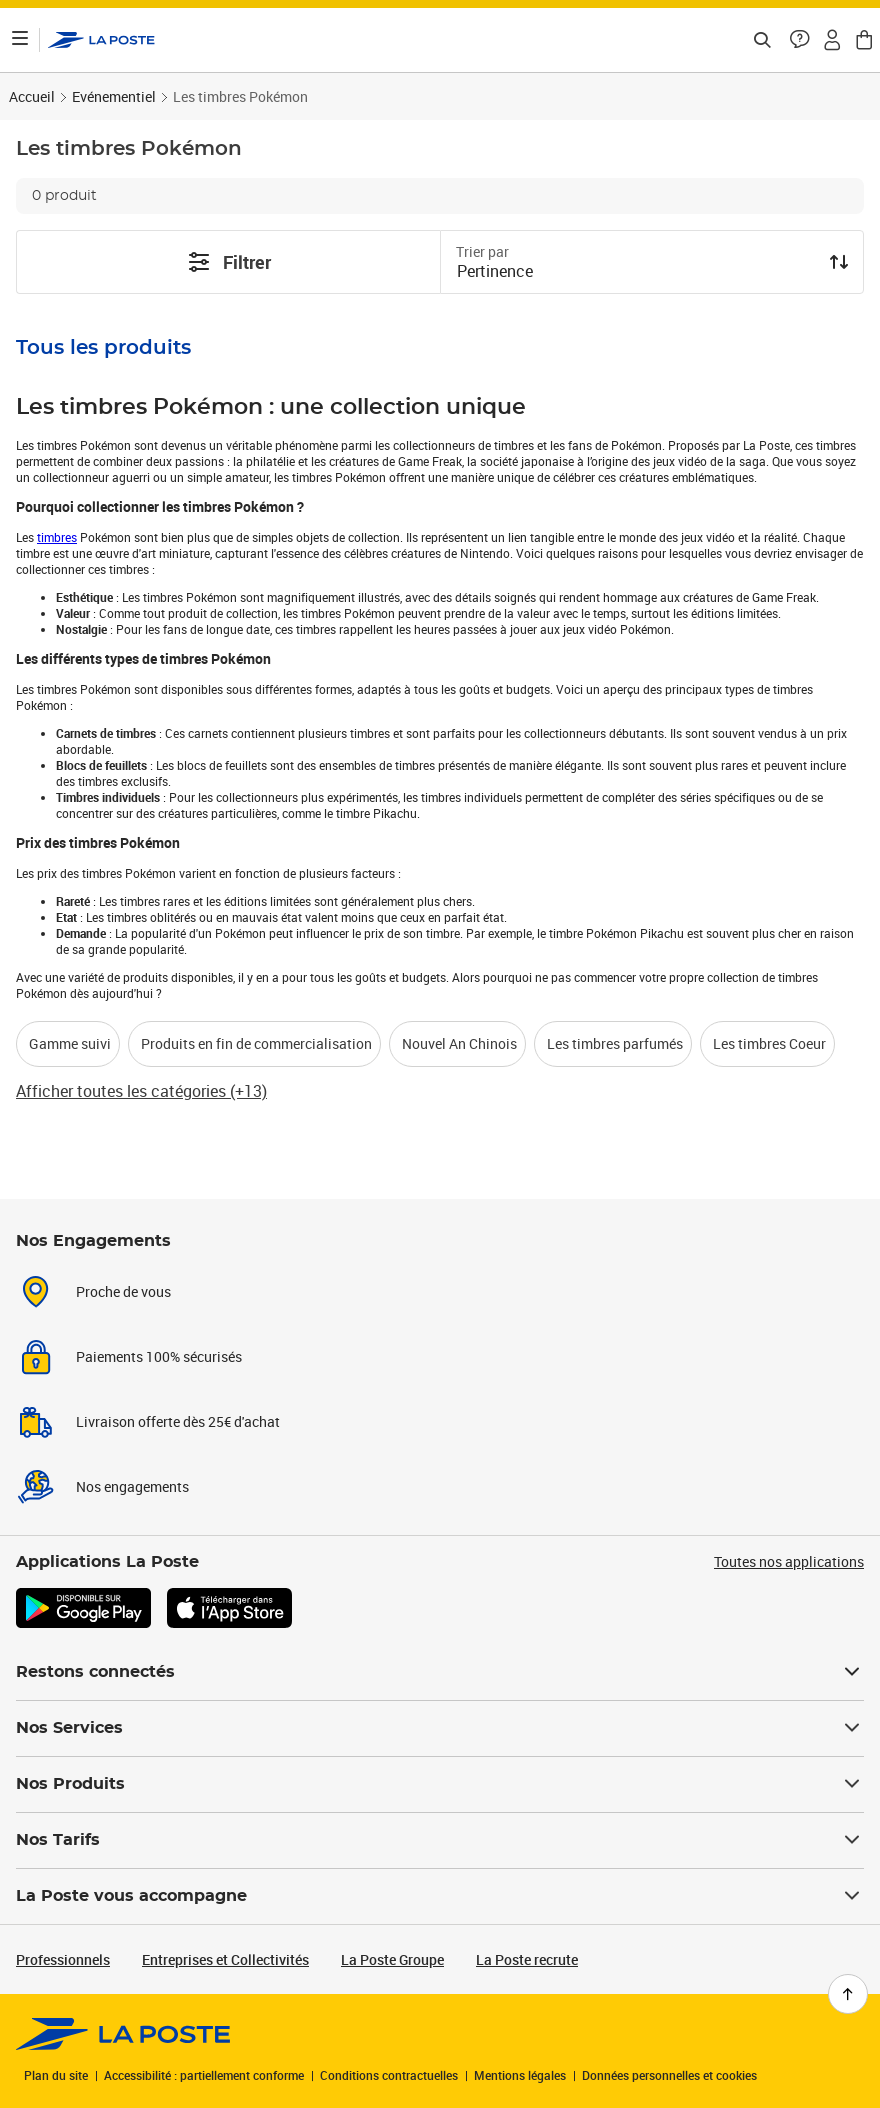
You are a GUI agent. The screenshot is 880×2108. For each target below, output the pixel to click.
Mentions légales (520, 2075)
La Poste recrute (527, 1959)
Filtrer (229, 262)
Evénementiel (114, 96)
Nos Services (440, 1728)
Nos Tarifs (440, 1840)
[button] (800, 40)
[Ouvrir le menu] (20, 40)
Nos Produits (440, 1784)
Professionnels (63, 1959)
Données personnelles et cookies (669, 2075)
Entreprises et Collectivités (225, 1959)
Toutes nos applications (789, 1561)
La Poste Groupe (392, 1959)
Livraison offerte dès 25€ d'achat (178, 1421)
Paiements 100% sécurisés (159, 1356)
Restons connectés (440, 1672)
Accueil (32, 96)
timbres (57, 537)
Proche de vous (123, 1291)
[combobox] (636, 273)
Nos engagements (132, 1486)
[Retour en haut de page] (848, 1994)
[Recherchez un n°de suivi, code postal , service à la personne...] (762, 40)
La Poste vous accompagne (440, 1896)
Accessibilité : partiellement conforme (204, 2075)
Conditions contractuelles (389, 2075)
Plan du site (56, 2075)
